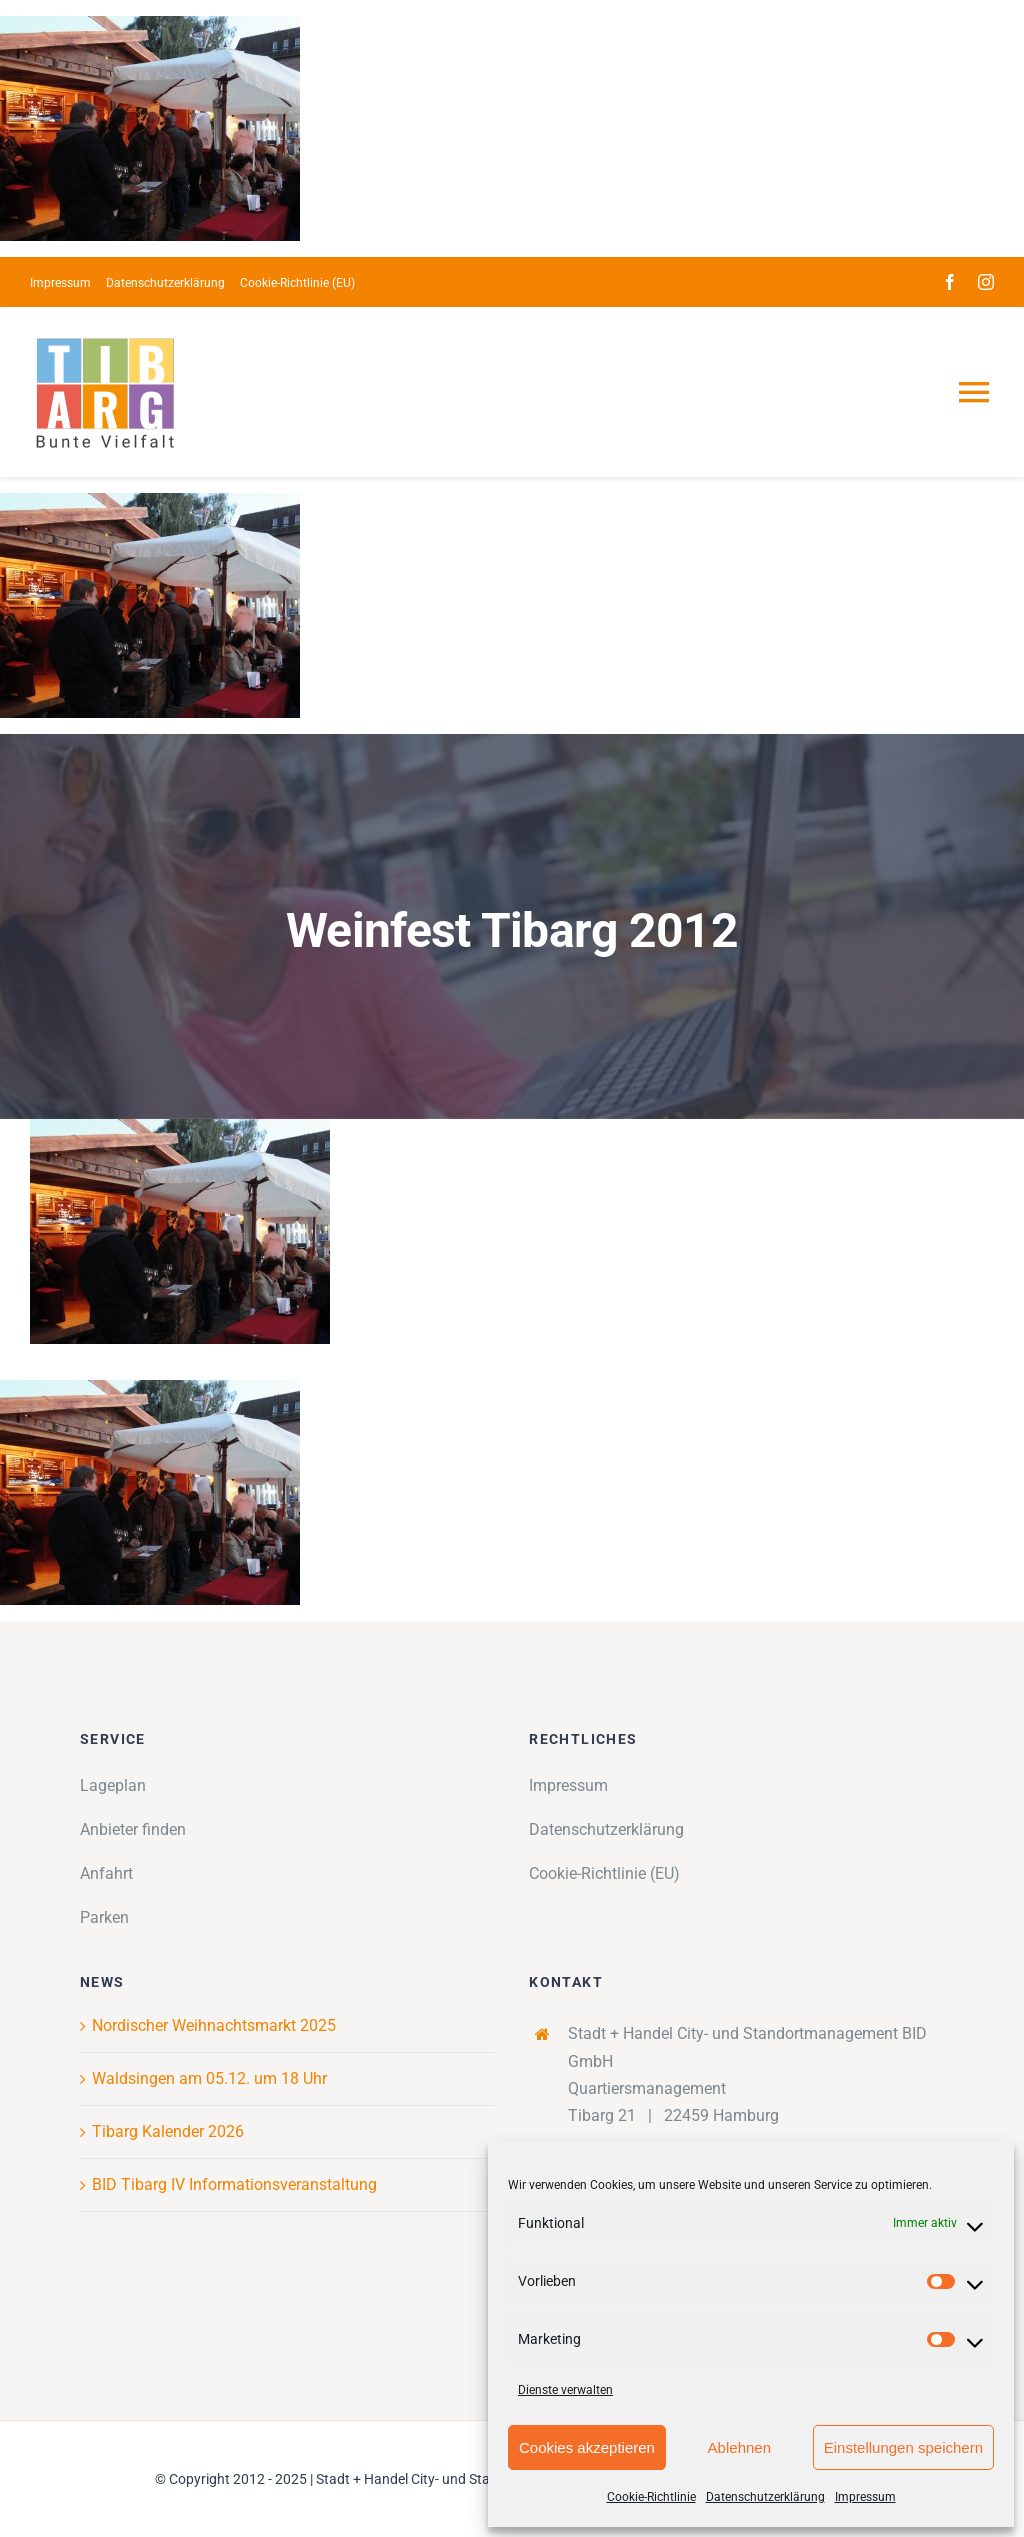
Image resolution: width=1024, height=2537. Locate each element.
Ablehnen (739, 2447)
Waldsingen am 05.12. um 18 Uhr (209, 2078)
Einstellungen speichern (903, 2447)
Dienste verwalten (565, 2390)
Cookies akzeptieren (587, 2447)
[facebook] (950, 282)
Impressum (865, 2497)
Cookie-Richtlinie (651, 2497)
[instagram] (986, 282)
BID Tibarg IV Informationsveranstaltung (234, 2184)
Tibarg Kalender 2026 (168, 2131)
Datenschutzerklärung (765, 2497)
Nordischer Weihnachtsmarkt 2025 (214, 2025)
